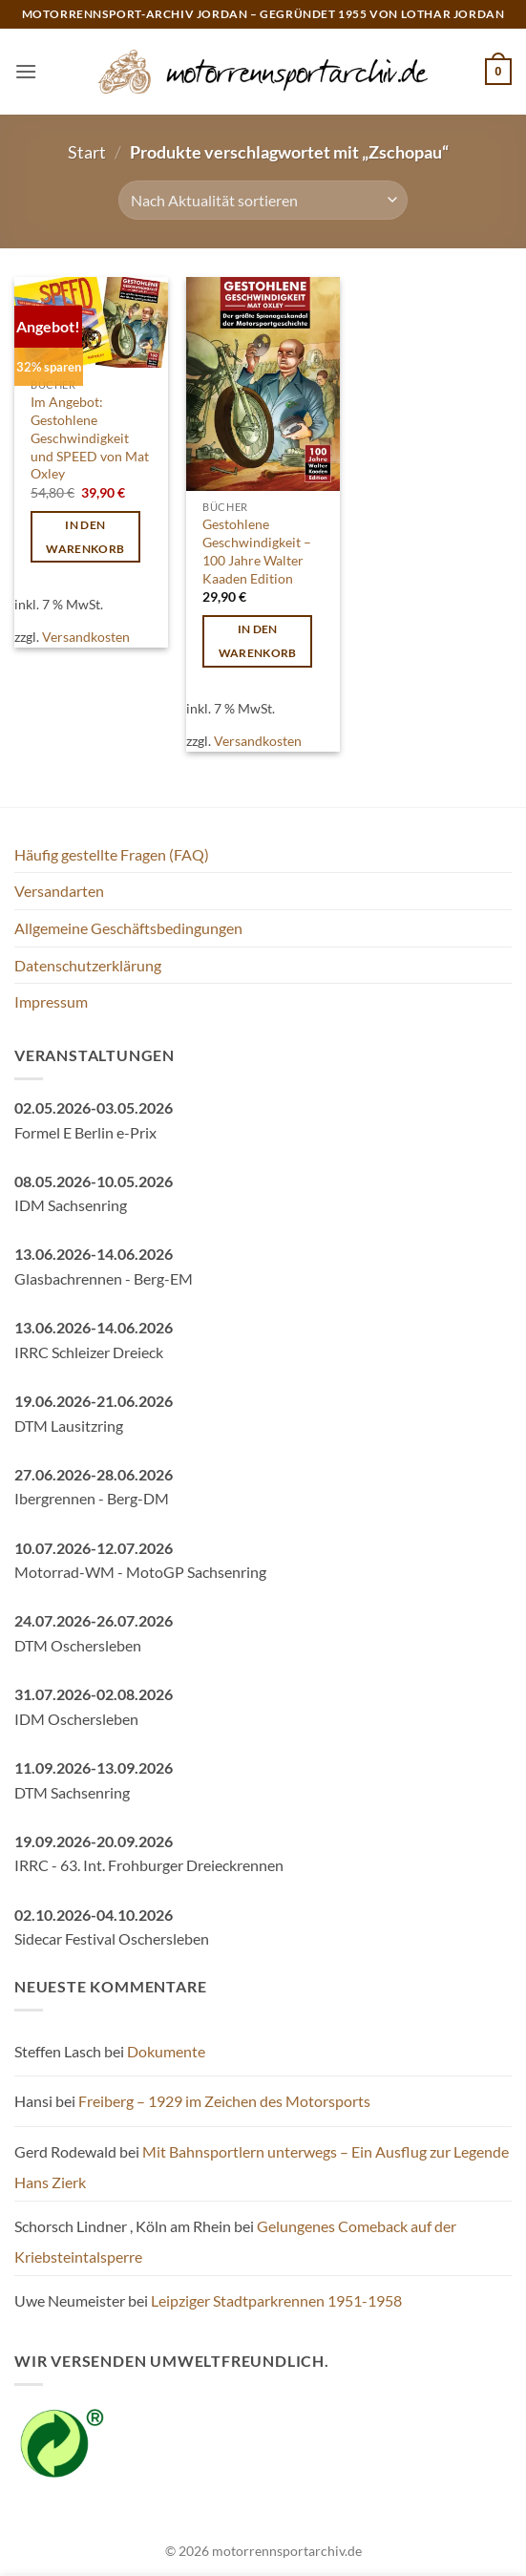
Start (87, 151)
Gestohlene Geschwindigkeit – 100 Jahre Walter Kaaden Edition (256, 550)
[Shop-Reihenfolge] (263, 200)
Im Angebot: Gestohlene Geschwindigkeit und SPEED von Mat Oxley (90, 437)
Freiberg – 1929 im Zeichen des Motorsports (224, 2101)
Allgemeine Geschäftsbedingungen (128, 928)
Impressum (51, 1001)
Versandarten (59, 891)
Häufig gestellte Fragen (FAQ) (111, 854)
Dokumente (166, 2051)
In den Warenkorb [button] (85, 537)
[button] (25, 71)
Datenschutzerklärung (87, 965)
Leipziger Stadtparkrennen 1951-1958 (276, 2300)
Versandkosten (86, 636)
